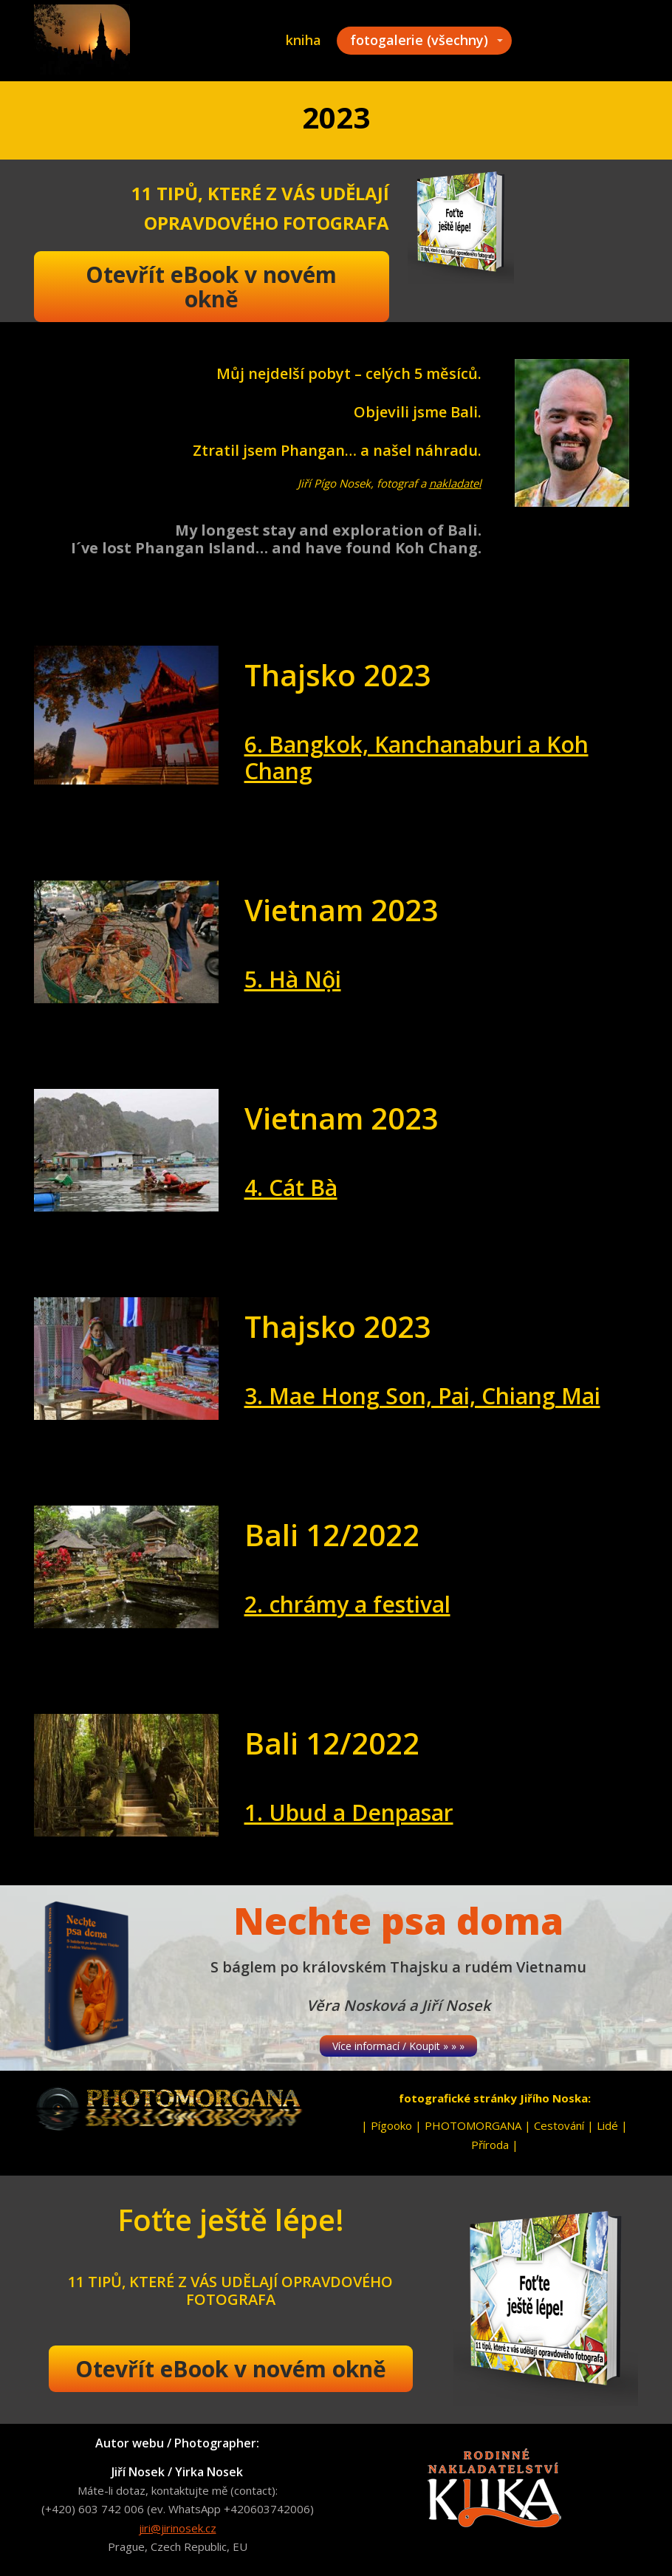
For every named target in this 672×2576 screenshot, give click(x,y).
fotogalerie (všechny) (419, 40)
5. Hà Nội (292, 979)
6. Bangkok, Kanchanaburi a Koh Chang (416, 757)
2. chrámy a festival (347, 1604)
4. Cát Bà (290, 1187)
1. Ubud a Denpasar (348, 1812)
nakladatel (455, 483)
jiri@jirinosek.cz (177, 2528)
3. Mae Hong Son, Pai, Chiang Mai (422, 1396)
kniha (303, 40)
